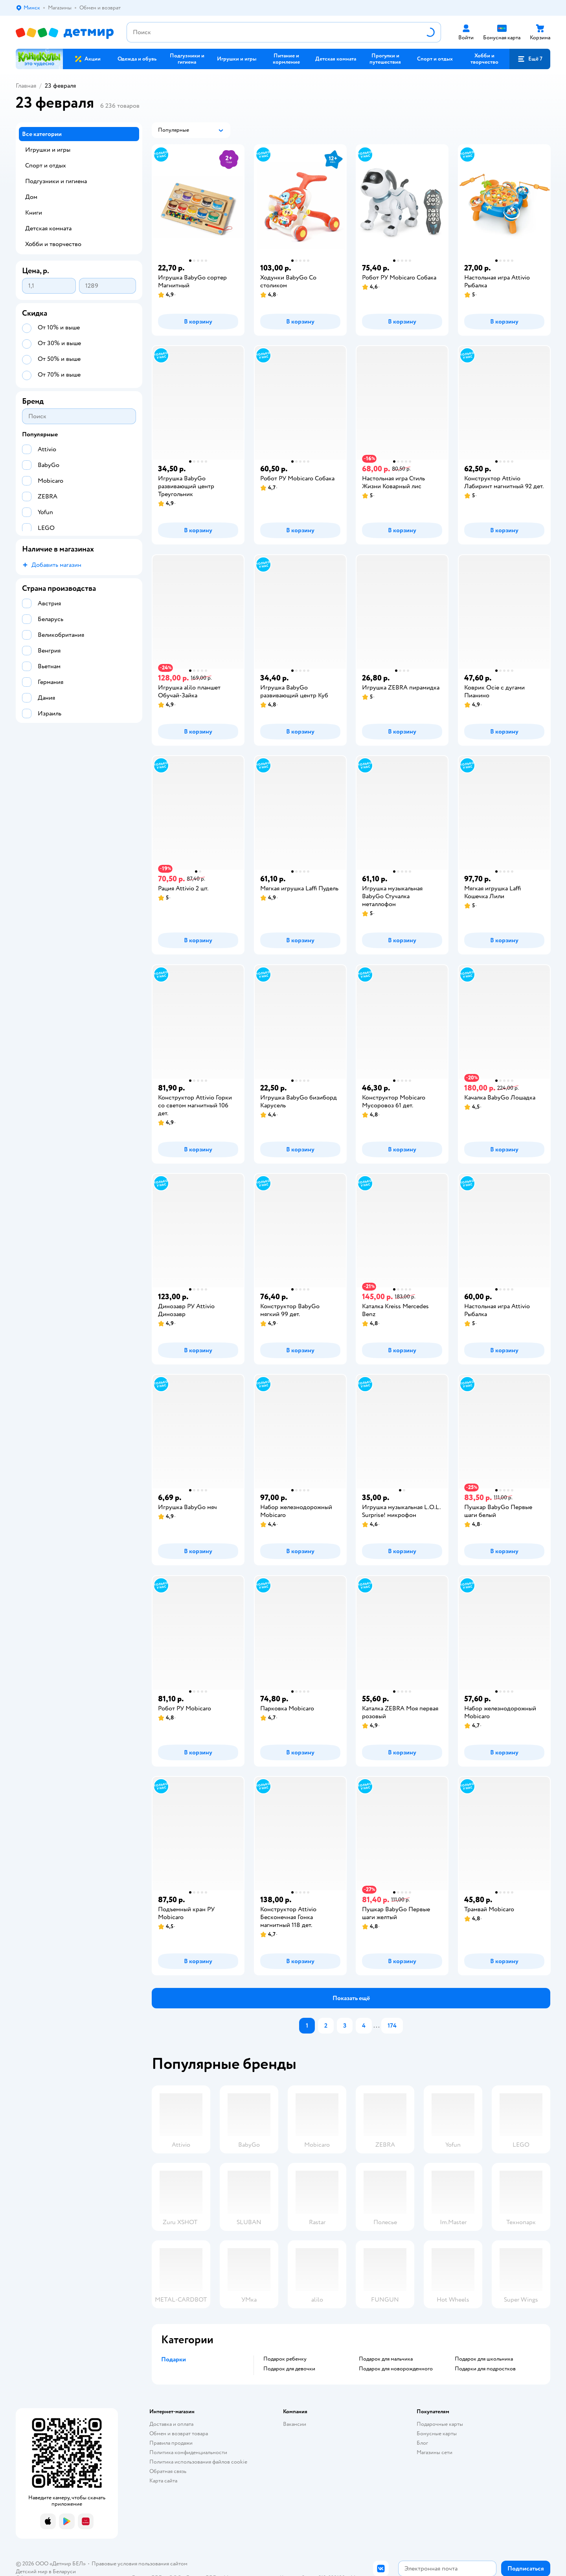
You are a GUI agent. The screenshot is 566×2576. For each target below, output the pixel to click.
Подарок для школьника (484, 2359)
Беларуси (64, 2571)
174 (392, 2026)
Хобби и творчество (53, 244)
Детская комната (48, 228)
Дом (31, 197)
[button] (529, 59)
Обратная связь (167, 2471)
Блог (422, 2443)
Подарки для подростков (485, 2369)
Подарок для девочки (289, 2369)
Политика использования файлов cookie (198, 2461)
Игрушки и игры (47, 150)
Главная (26, 86)
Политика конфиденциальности (188, 2452)
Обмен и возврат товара (178, 2433)
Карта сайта (163, 2480)
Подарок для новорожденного (396, 2369)
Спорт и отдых (45, 165)
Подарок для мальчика (386, 2359)
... (376, 2026)
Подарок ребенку (285, 2359)
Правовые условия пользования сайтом (139, 2563)
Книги (33, 213)
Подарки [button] (173, 2359)
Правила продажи (171, 2443)
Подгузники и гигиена (56, 181)
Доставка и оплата (171, 2424)
